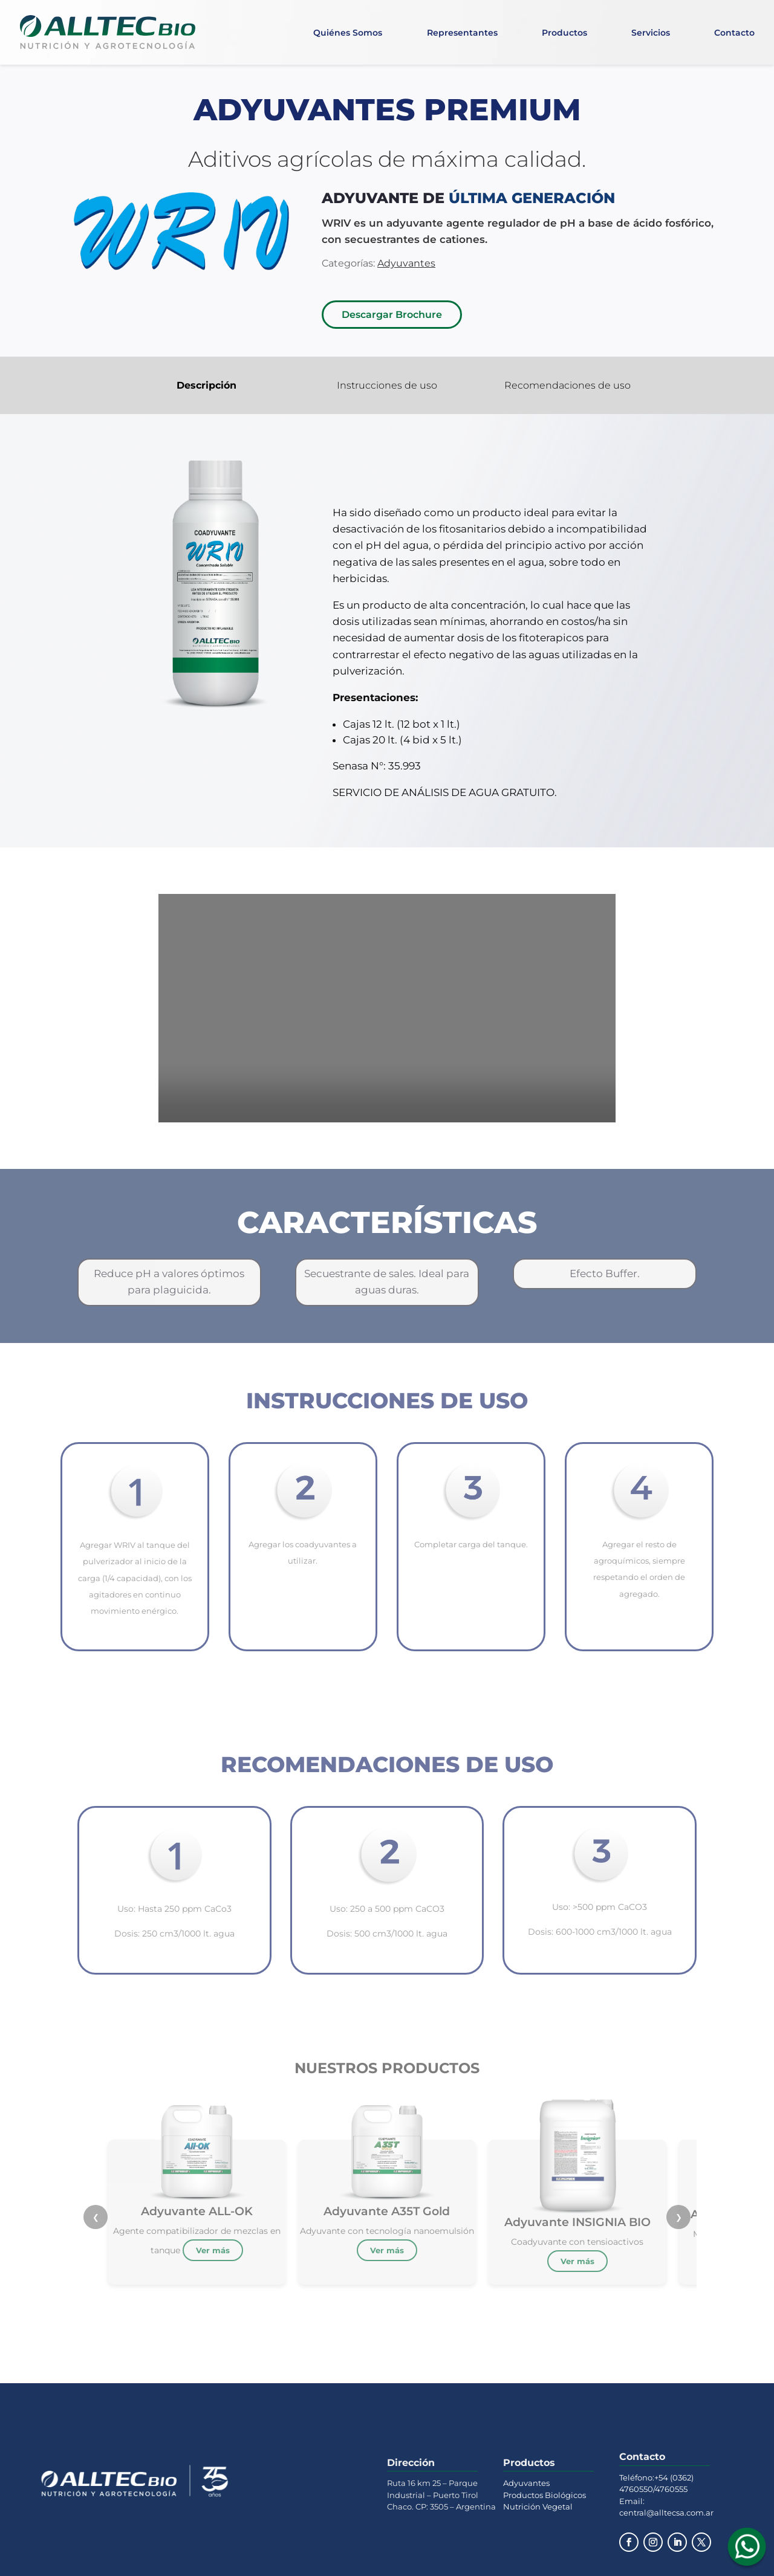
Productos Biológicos (544, 2495)
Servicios (650, 32)
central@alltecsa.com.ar (666, 2512)
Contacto (734, 32)
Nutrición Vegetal (538, 2506)
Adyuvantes (526, 2483)
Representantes (462, 32)
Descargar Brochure (392, 314)
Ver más (213, 2250)
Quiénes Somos (347, 32)
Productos (564, 32)
